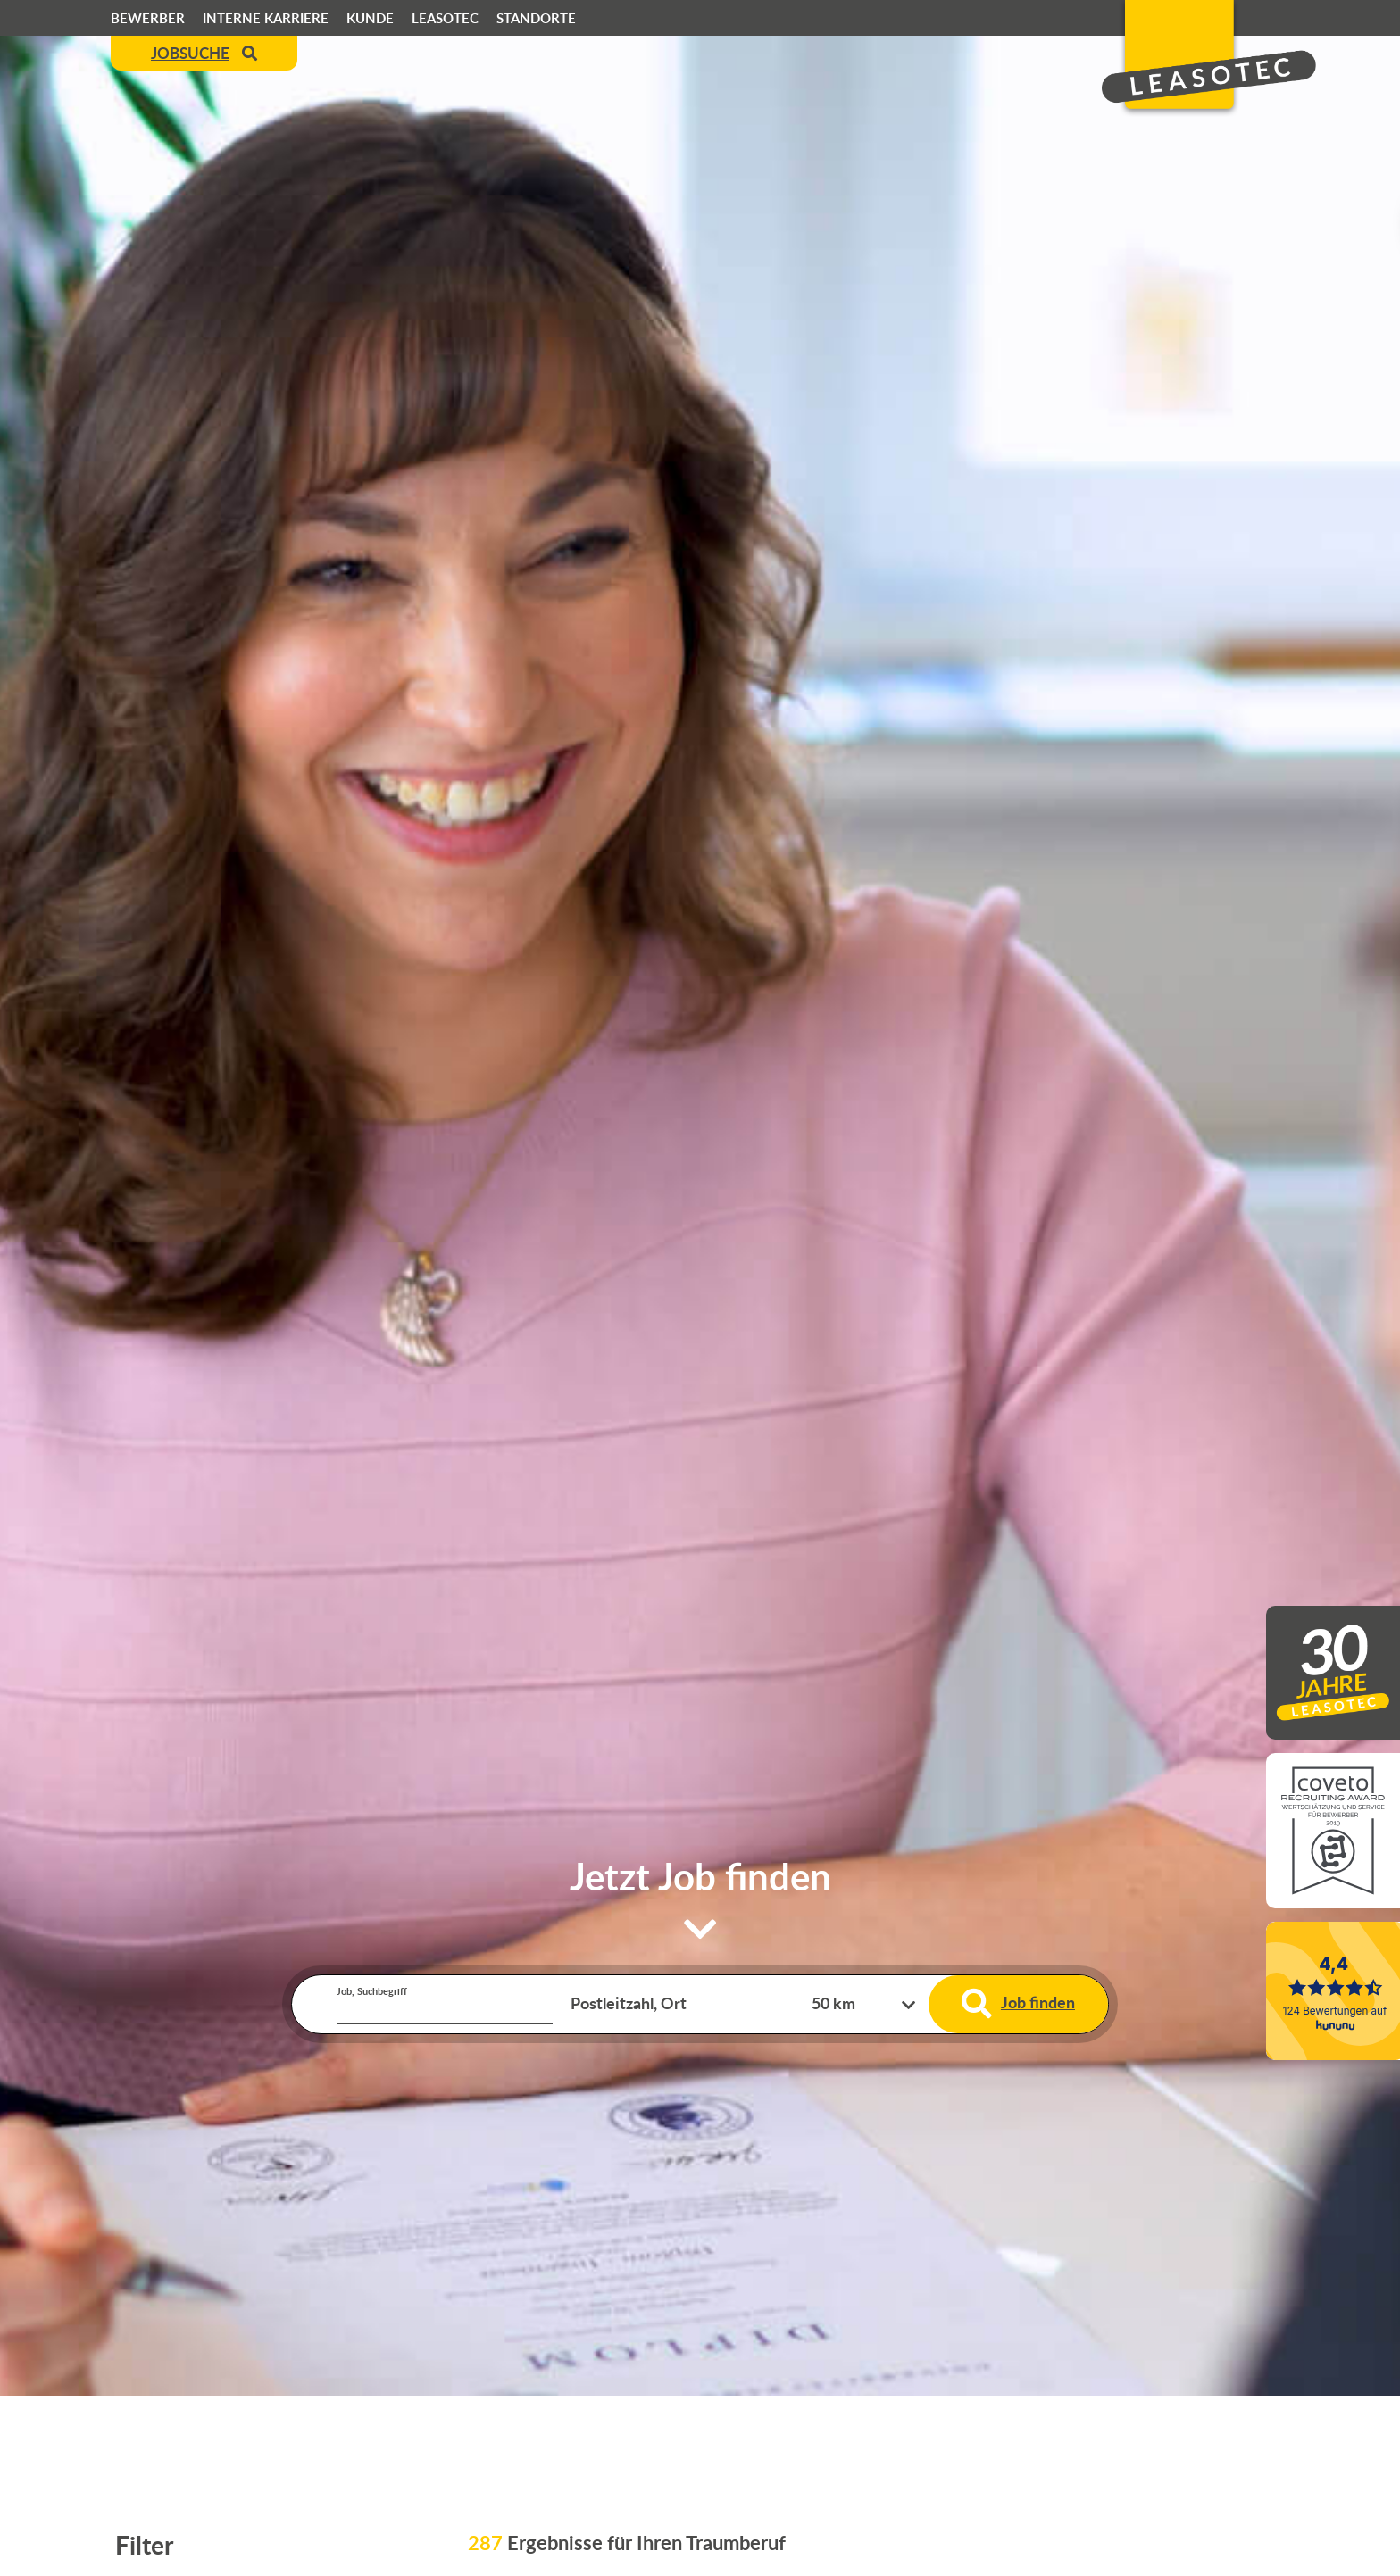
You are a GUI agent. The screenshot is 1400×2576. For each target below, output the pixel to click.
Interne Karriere (266, 18)
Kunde (370, 18)
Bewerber (148, 18)
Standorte (536, 18)
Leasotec (445, 18)
